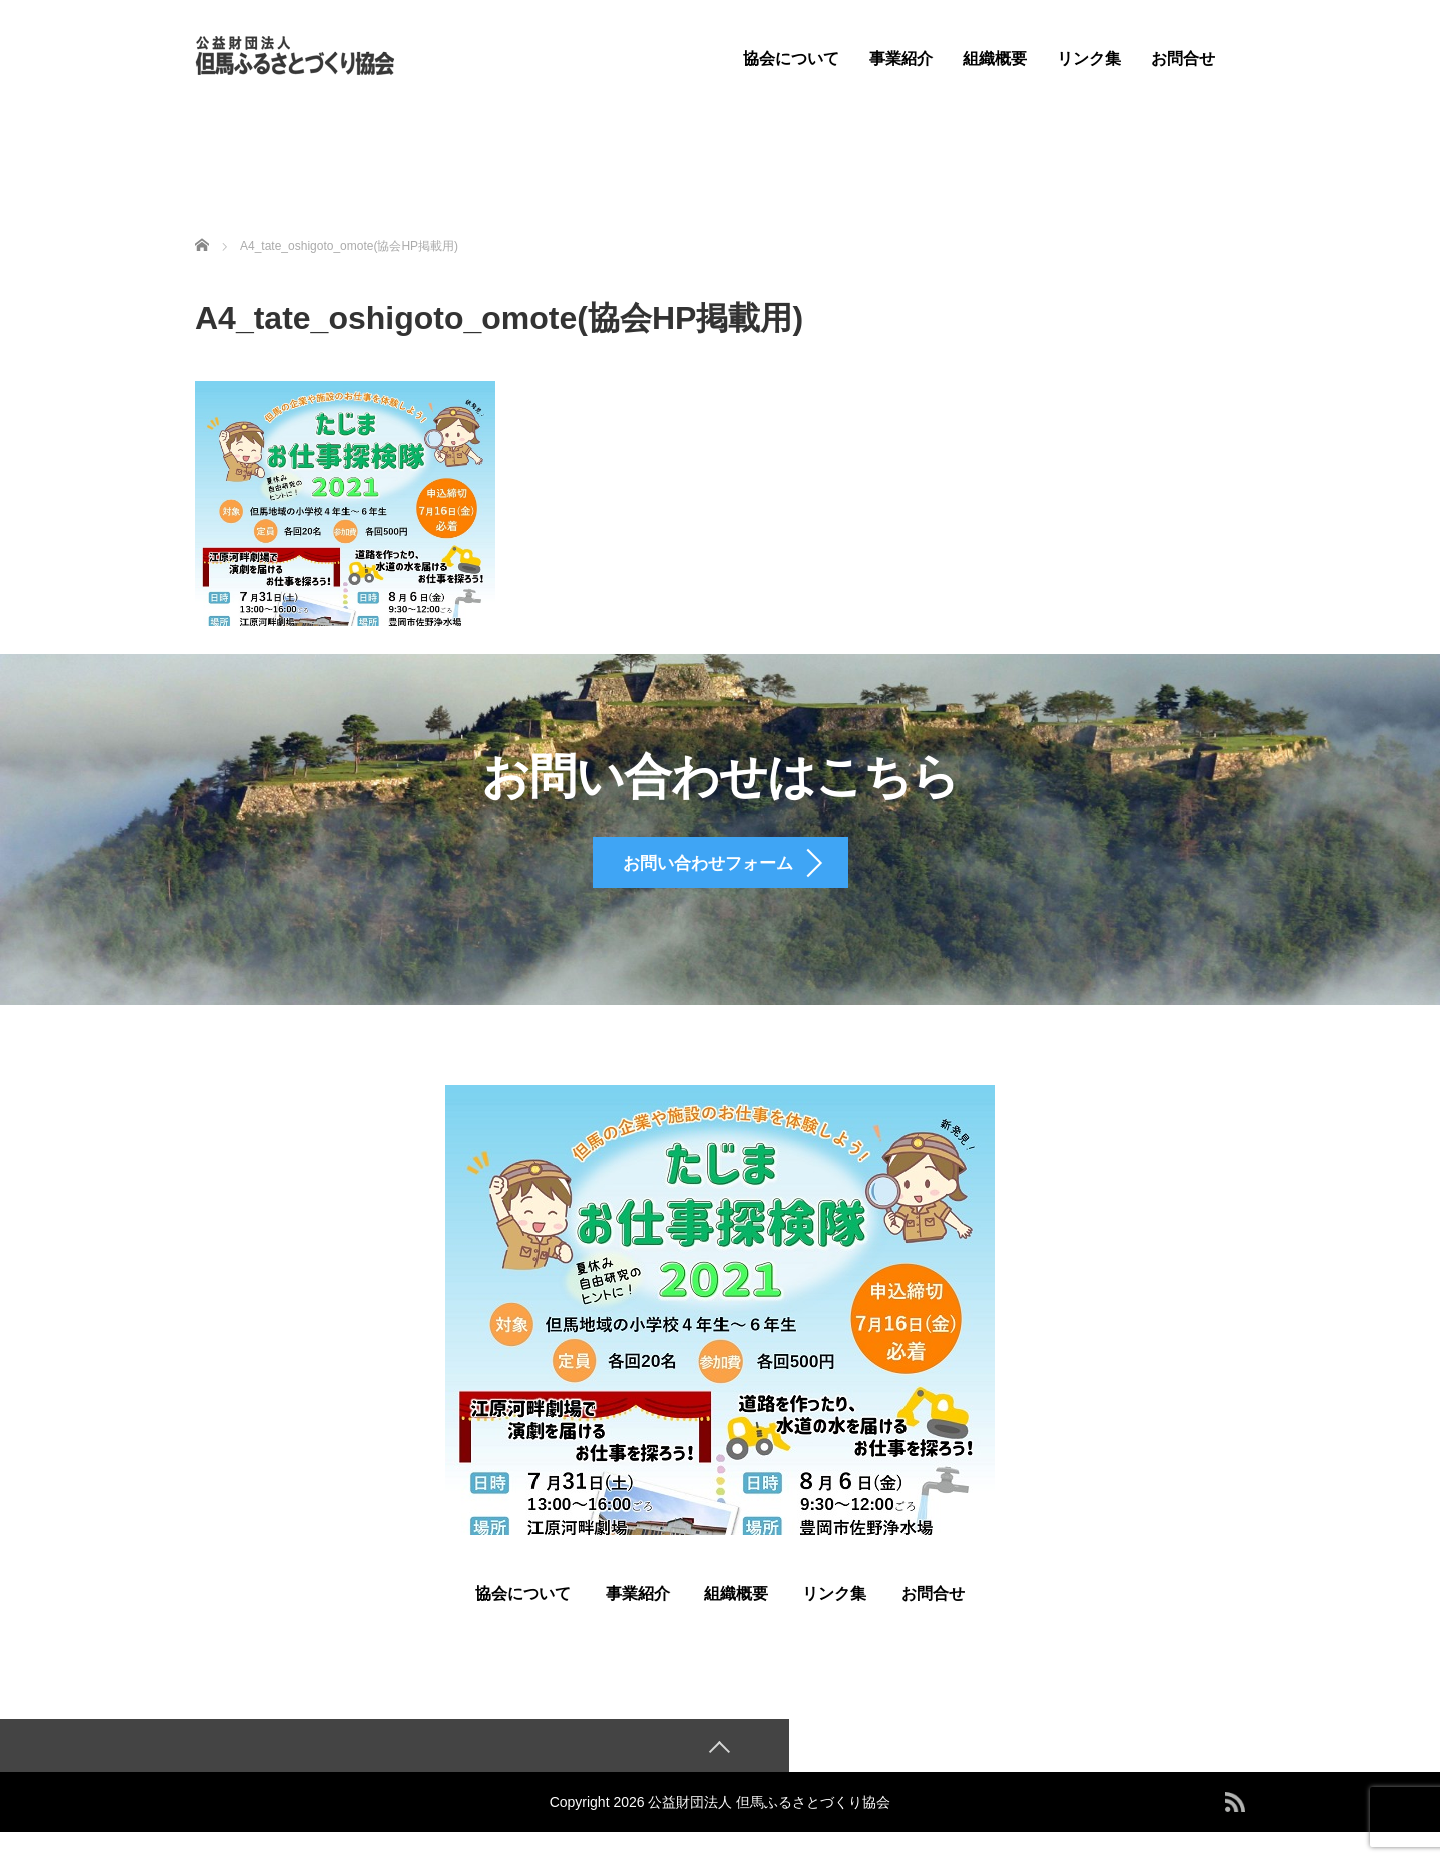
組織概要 (995, 58)
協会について (791, 58)
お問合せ (1183, 58)
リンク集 (1089, 58)
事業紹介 (901, 58)
